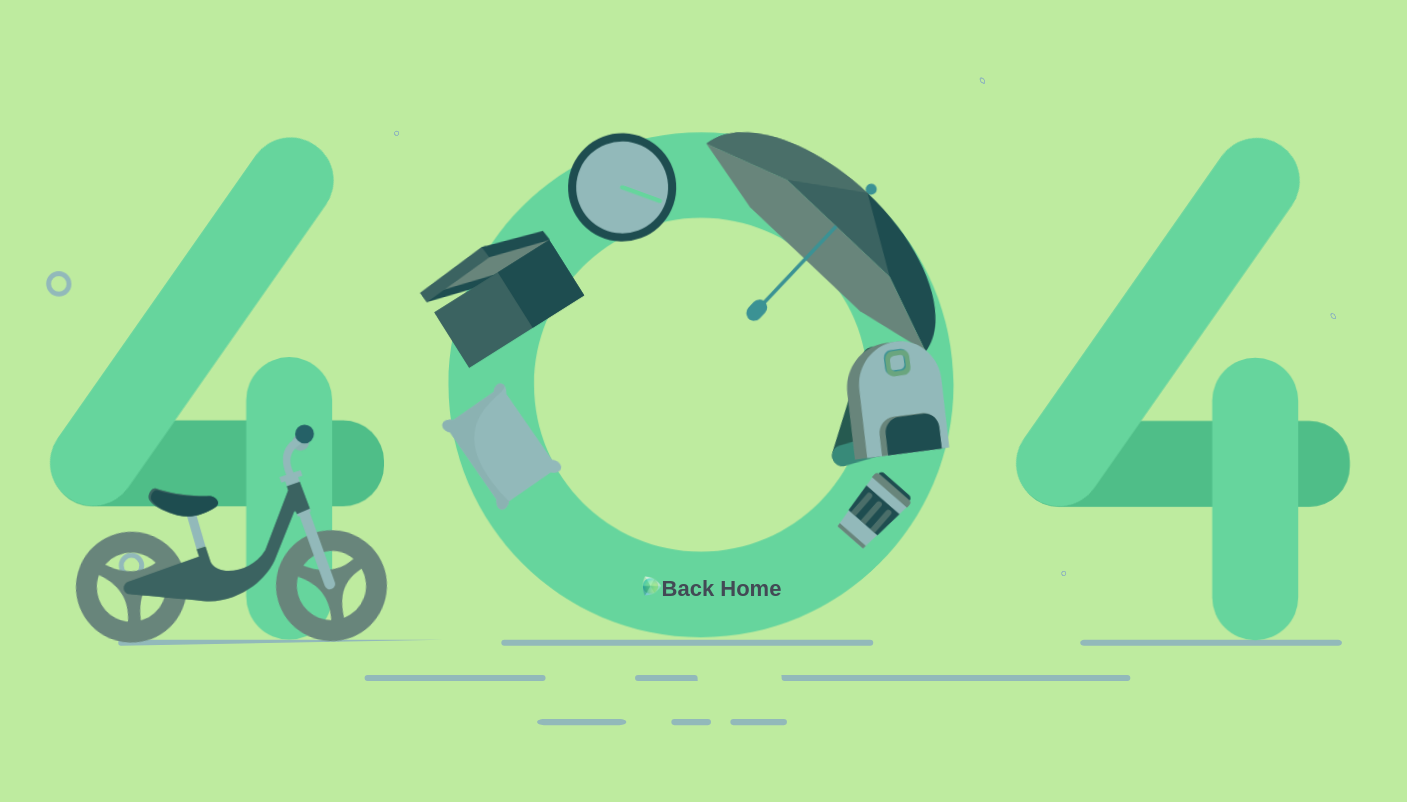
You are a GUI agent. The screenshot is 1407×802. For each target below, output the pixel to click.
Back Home (722, 588)
